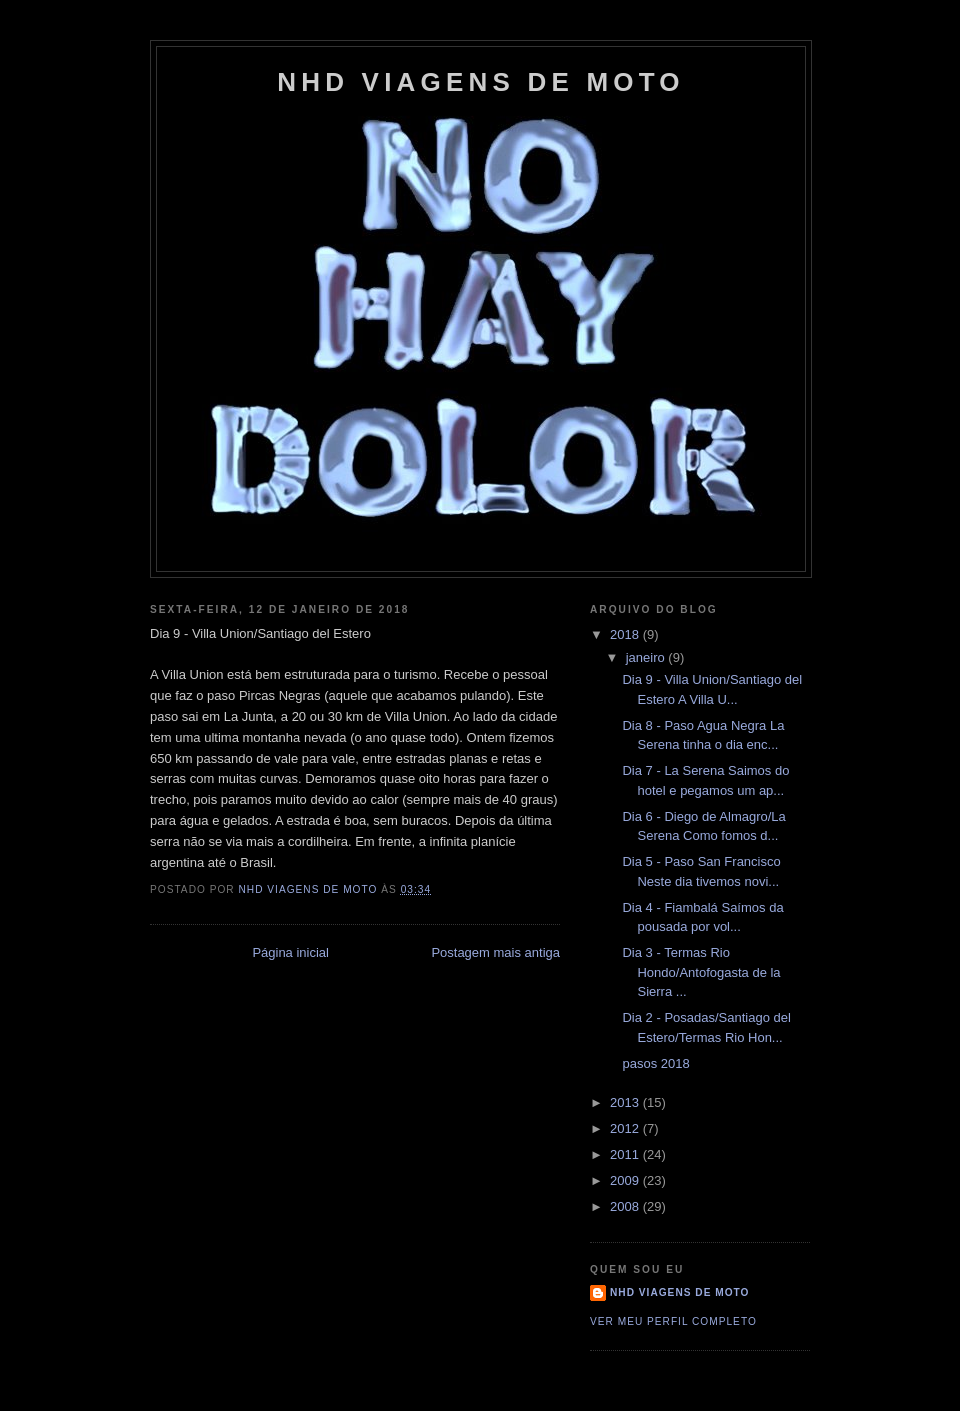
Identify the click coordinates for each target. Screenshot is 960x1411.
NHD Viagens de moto (679, 1292)
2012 (626, 1128)
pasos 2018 (655, 1063)
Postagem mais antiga (495, 952)
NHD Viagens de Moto (480, 82)
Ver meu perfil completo (673, 1321)
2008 (626, 1206)
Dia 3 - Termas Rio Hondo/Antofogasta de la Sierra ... (701, 972)
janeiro (647, 657)
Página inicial (290, 952)
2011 (626, 1154)
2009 (626, 1180)
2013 (626, 1102)
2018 (626, 634)
